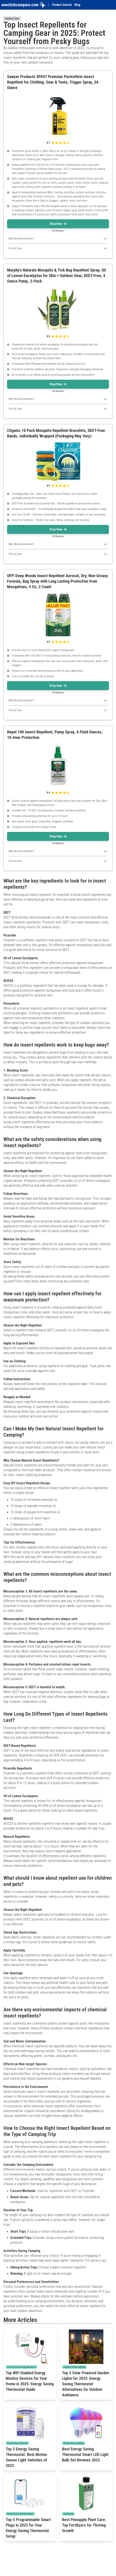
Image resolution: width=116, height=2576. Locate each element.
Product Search (62, 5)
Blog (77, 5)
